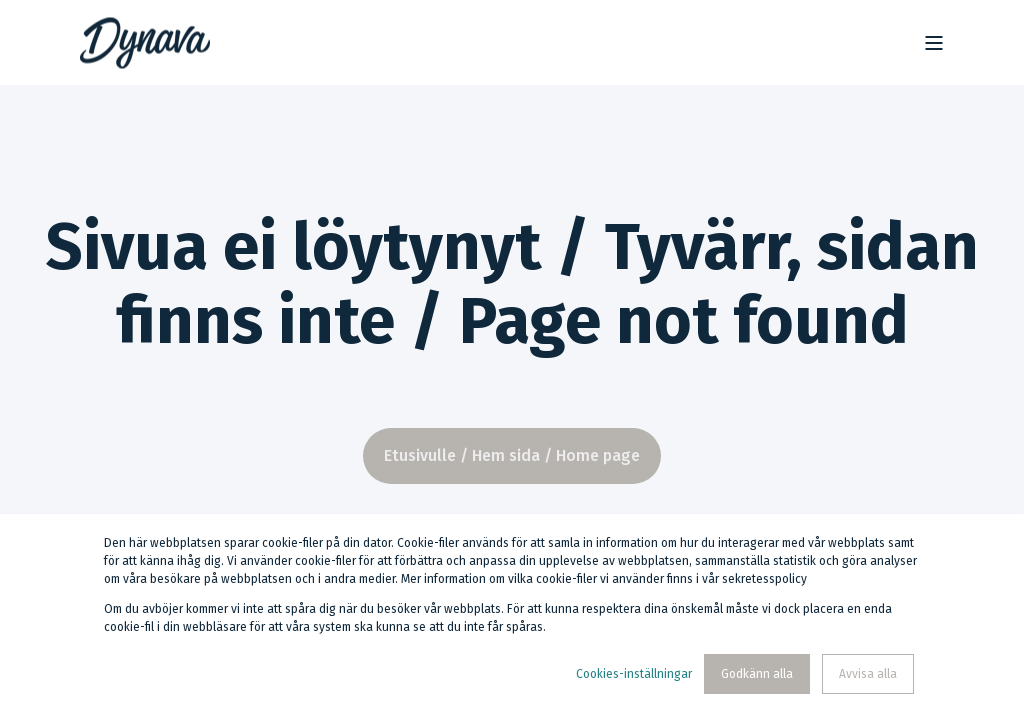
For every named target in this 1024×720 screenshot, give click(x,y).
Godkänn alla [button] (757, 674)
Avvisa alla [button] (868, 674)
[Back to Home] (145, 42)
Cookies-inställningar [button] (634, 674)
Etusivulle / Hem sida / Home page (512, 455)
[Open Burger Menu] (934, 43)
